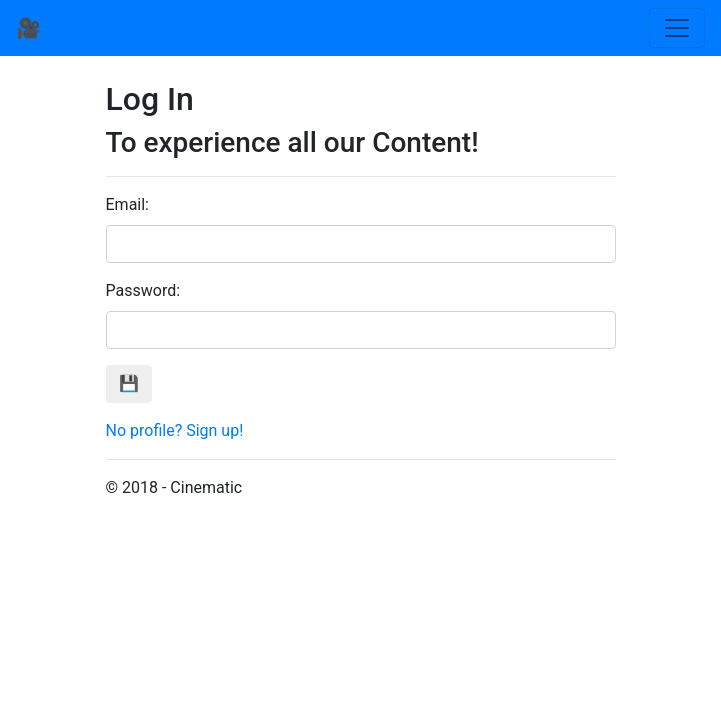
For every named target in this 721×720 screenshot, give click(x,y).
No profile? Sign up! (175, 430)
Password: (143, 290)
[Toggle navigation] (677, 28)
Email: (127, 204)
